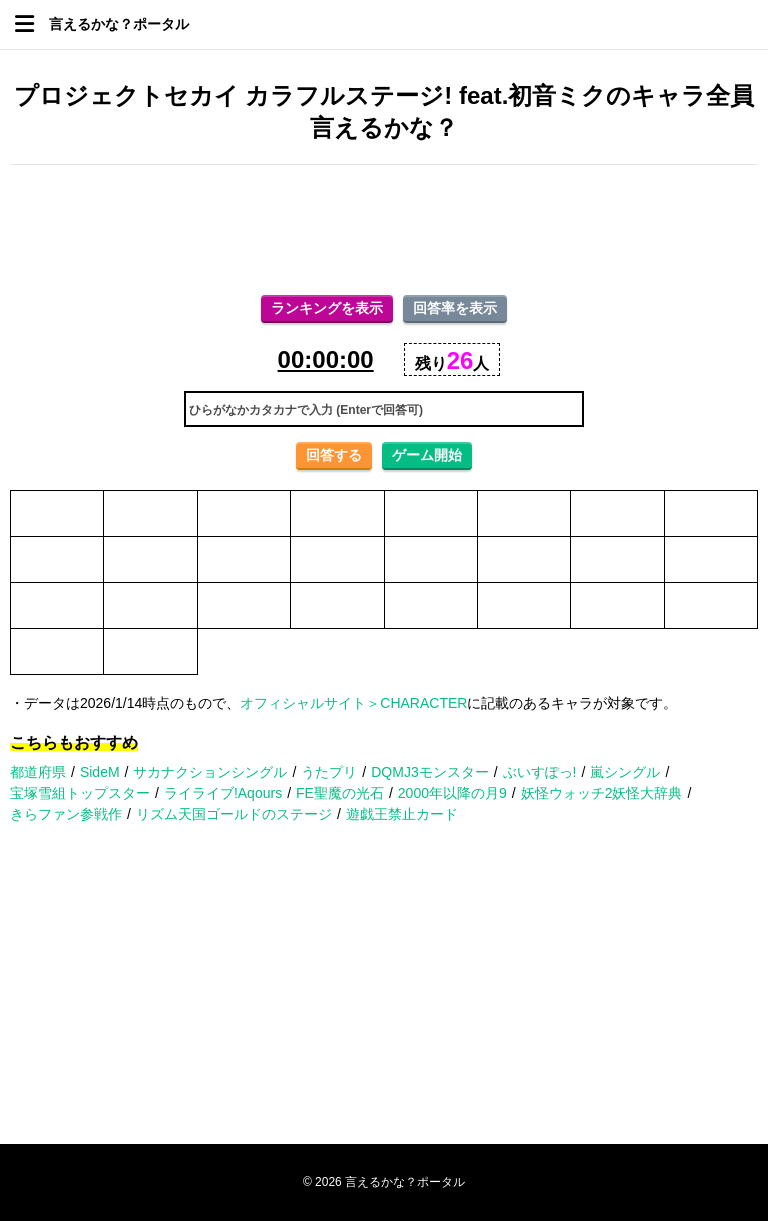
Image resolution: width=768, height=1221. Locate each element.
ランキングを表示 (327, 308)
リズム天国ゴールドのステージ (234, 814)
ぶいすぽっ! (540, 772)
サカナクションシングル (210, 772)
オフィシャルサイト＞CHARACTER (353, 703)
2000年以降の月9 (452, 793)
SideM (100, 772)
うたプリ (329, 772)
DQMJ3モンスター (429, 772)
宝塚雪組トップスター (80, 793)
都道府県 (38, 772)
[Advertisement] (384, 230)
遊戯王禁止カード (402, 814)
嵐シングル (625, 772)
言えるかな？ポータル (119, 24)
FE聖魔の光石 (340, 793)
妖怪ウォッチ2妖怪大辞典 (602, 793)
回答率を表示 (455, 308)
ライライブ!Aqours (223, 793)
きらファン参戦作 (66, 814)
